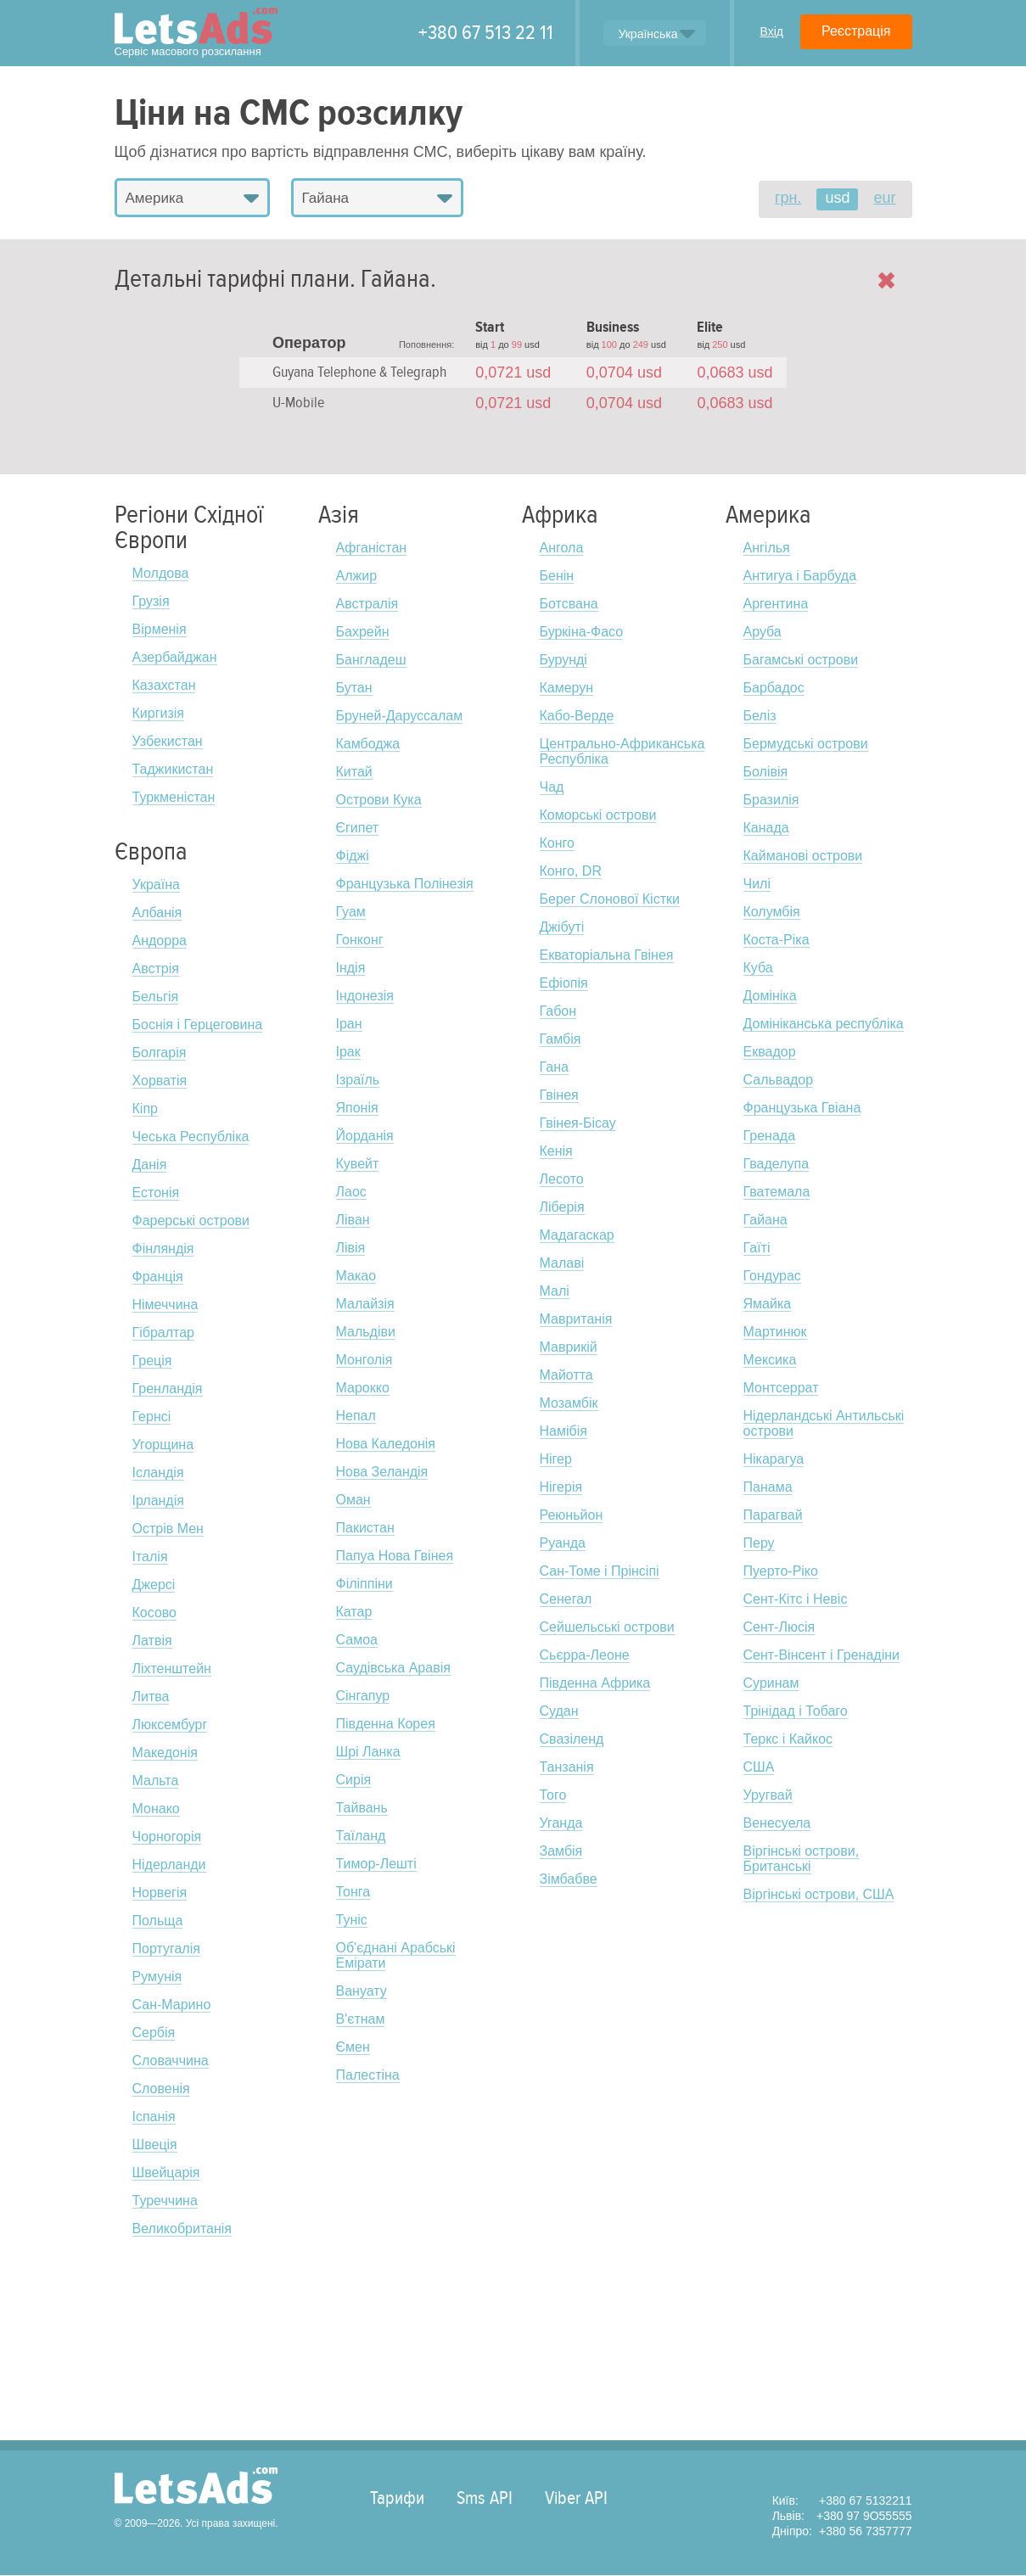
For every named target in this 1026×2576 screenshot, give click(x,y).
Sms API (485, 2498)
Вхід (771, 31)
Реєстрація (856, 31)
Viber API (576, 2498)
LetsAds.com (196, 2485)
